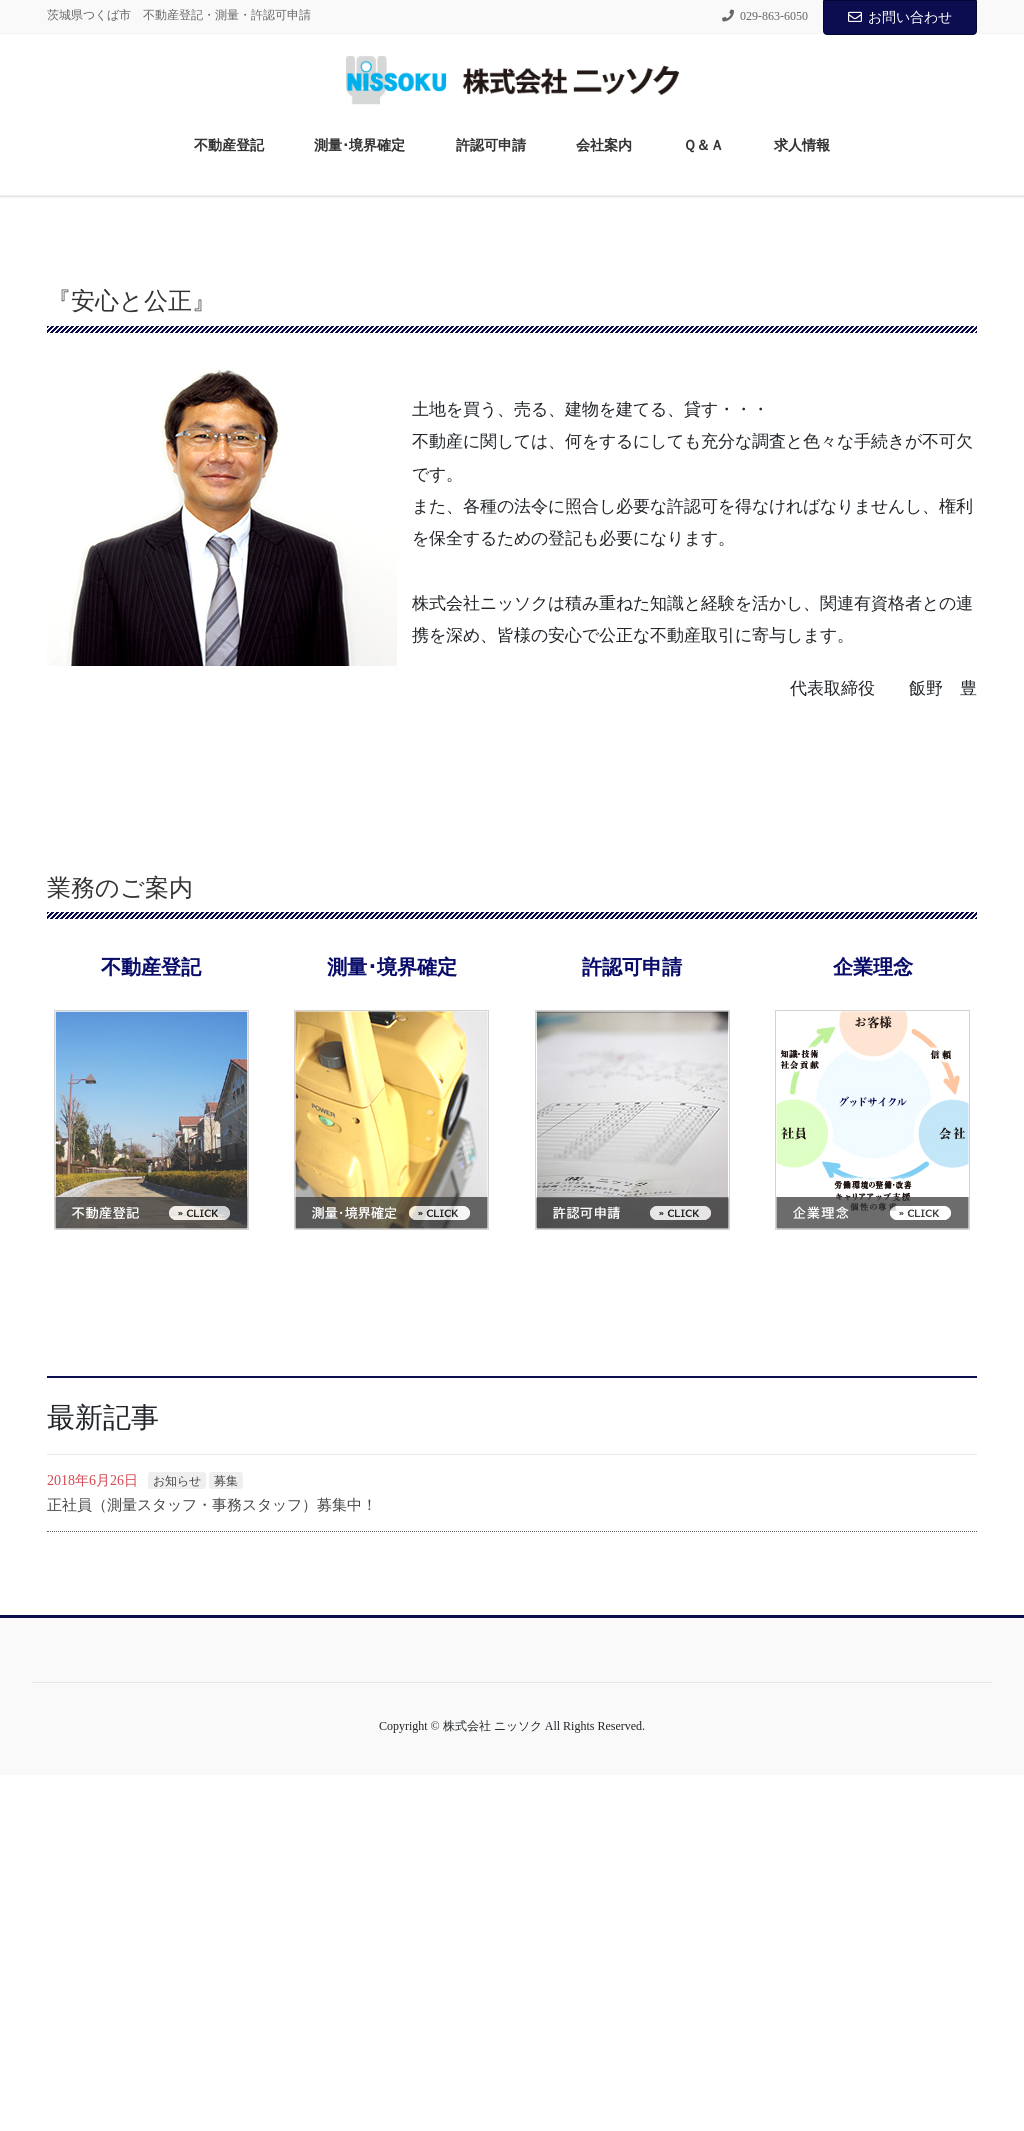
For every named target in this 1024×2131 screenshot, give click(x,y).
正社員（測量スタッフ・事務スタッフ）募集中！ (212, 1861)
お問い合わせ (900, 17)
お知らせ (177, 1837)
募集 (226, 1837)
